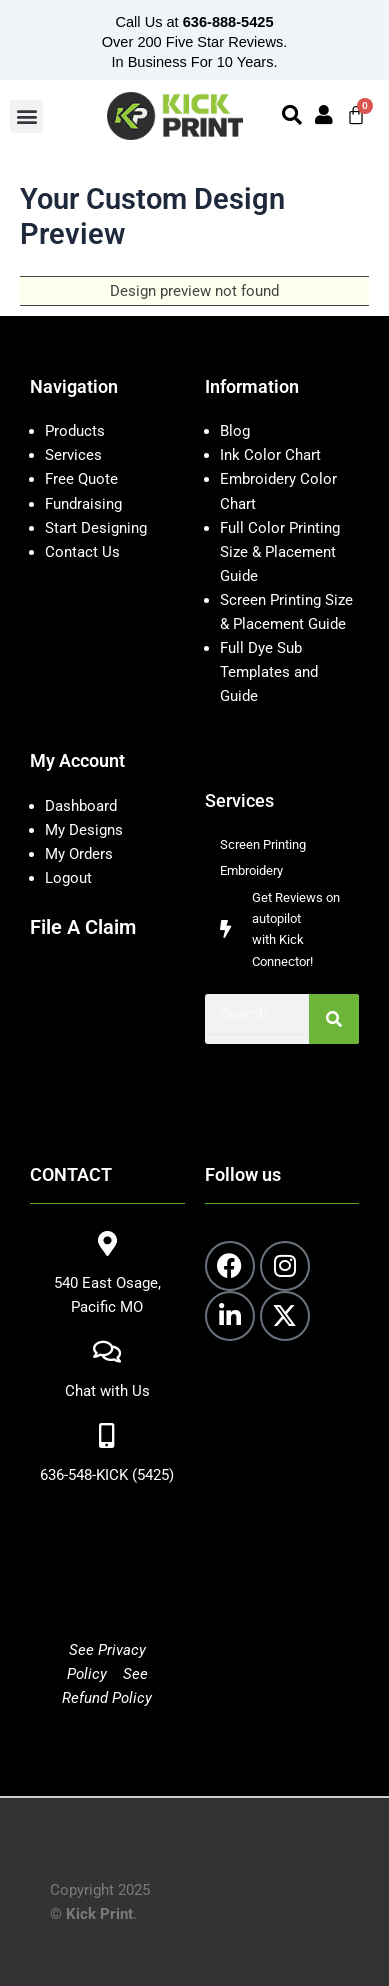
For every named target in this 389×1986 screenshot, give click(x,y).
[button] (26, 116)
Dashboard (81, 806)
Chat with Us (107, 1391)
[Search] (334, 1019)
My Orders (79, 854)
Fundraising (83, 504)
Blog (235, 431)
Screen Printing (263, 844)
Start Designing (96, 528)
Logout (68, 878)
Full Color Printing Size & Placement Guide (280, 552)
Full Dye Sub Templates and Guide (269, 672)
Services (73, 455)
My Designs (84, 830)
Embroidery (251, 870)
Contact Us (82, 552)
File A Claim (83, 927)
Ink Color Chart (270, 455)
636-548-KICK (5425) (107, 1475)
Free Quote (81, 479)
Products (75, 431)
